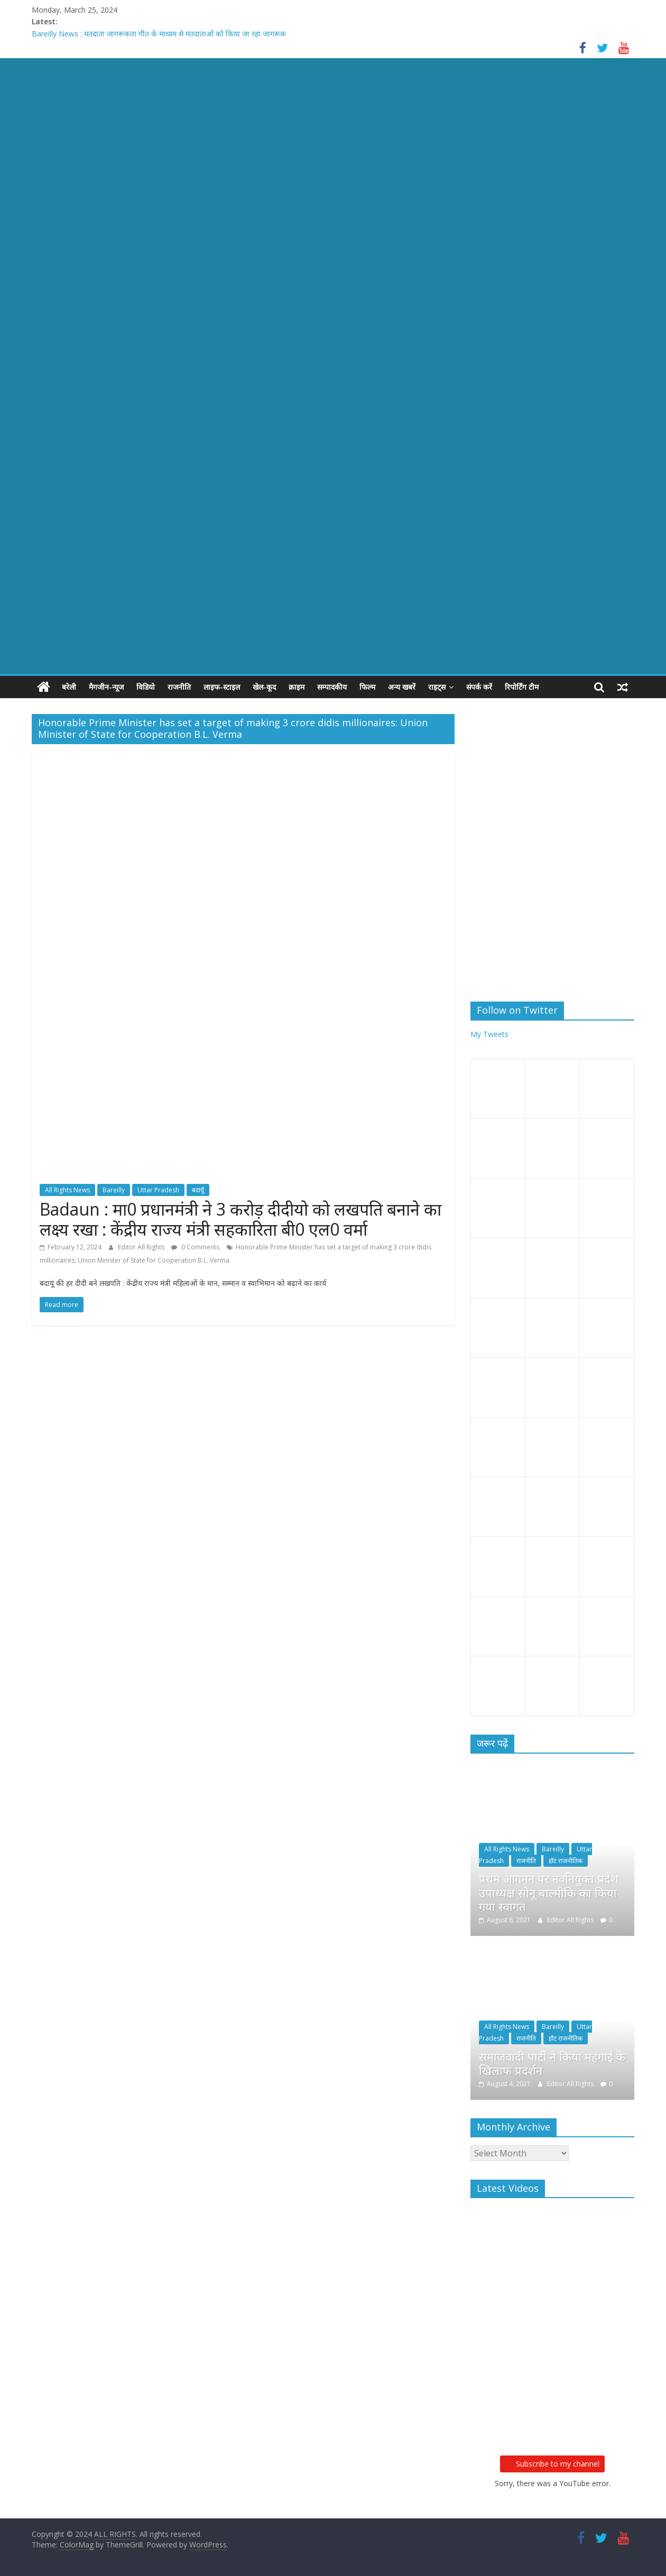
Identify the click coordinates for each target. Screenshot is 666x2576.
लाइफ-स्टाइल (222, 687)
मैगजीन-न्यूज (106, 687)
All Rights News (67, 1189)
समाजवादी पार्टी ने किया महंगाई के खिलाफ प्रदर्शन (552, 2063)
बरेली (69, 687)
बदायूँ (198, 1189)
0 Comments (195, 1247)
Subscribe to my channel (552, 2464)
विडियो (145, 687)
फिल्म (367, 687)
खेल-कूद (264, 687)
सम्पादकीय (332, 687)
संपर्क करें (479, 687)
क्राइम (296, 687)
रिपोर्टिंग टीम (522, 687)
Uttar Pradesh (158, 1189)
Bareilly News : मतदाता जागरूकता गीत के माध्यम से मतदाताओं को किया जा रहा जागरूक (159, 34)
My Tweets (489, 1034)
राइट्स (437, 687)
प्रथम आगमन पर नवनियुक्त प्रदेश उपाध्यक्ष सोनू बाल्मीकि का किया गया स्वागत (548, 1892)
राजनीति (179, 687)
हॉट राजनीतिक (565, 1860)
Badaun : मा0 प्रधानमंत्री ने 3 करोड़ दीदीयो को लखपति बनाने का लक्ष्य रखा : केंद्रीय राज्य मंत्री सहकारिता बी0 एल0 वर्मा (240, 1219)
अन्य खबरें (401, 687)
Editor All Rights (142, 1247)
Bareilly (114, 1189)
